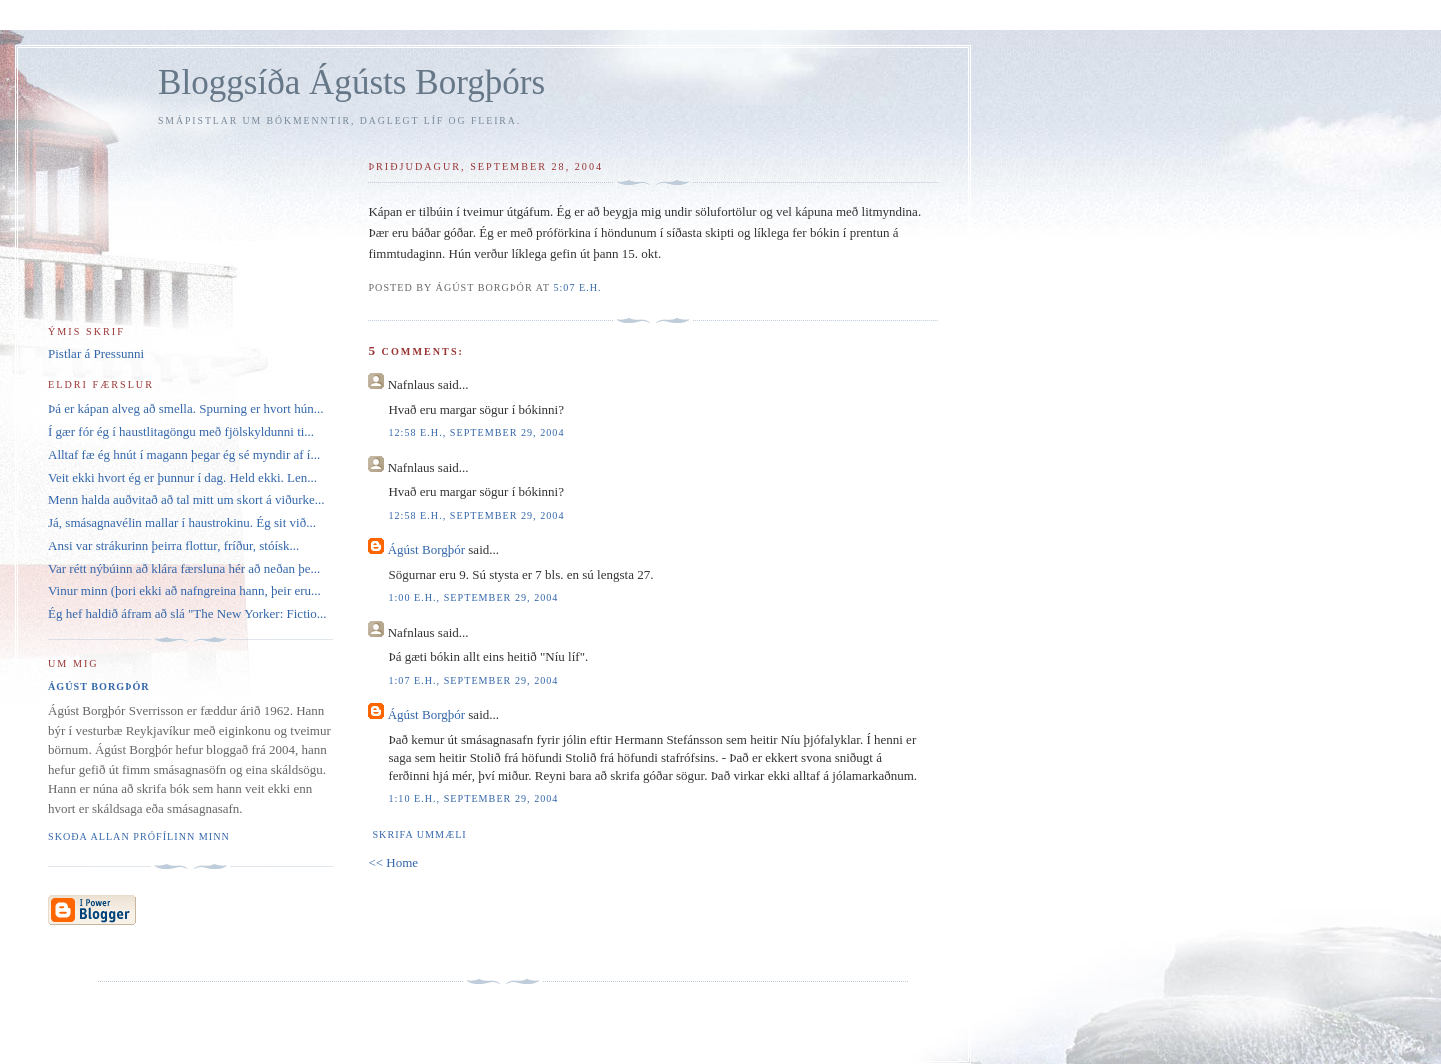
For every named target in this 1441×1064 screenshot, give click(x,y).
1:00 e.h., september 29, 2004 (473, 597)
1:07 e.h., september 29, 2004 (473, 680)
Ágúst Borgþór (426, 549)
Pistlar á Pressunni (96, 353)
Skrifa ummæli (419, 834)
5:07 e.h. (577, 287)
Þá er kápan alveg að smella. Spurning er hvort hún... (185, 408)
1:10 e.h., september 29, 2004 (473, 798)
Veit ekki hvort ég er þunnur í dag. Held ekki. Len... (182, 477)
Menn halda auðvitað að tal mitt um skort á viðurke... (186, 499)
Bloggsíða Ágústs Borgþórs (351, 82)
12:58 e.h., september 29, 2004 (476, 432)
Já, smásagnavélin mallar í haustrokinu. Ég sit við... (182, 522)
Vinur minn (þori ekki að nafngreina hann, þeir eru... (184, 590)
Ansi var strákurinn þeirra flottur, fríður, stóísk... (173, 545)
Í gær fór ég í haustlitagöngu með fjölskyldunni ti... (181, 431)
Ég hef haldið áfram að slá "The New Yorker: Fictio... (187, 613)
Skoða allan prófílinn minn (139, 836)
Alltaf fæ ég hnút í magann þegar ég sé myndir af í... (184, 454)
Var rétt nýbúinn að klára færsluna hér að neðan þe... (184, 568)
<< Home (393, 862)
